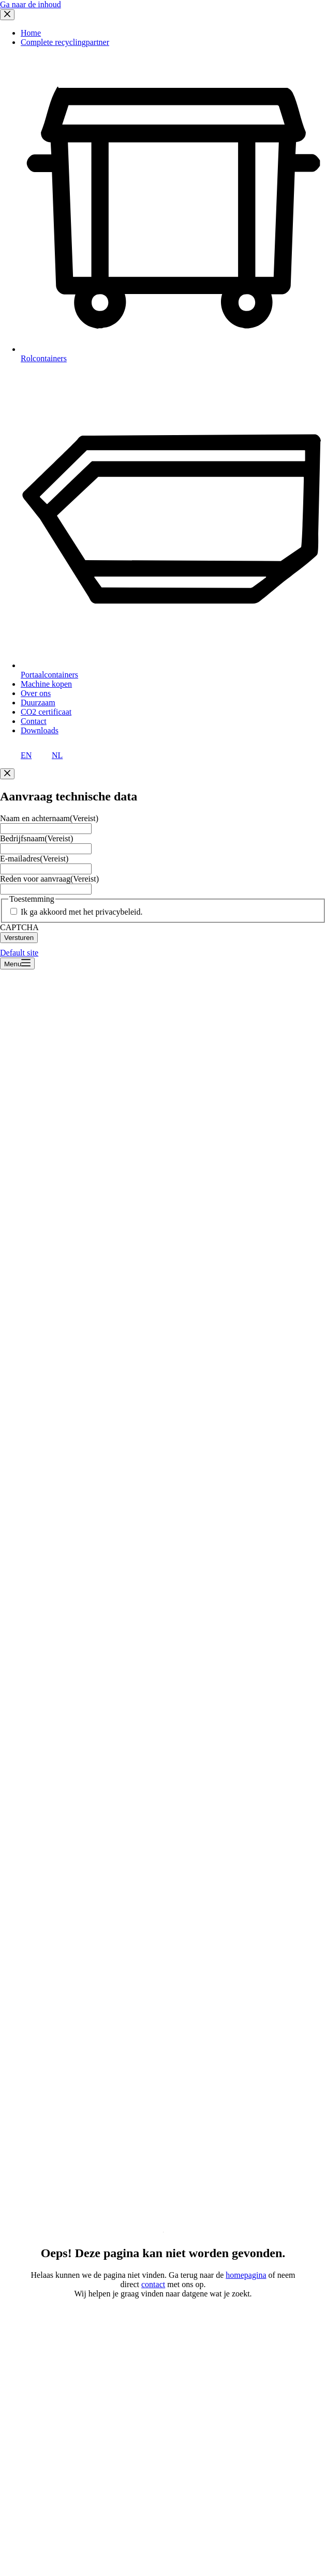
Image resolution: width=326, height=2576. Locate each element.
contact (153, 2284)
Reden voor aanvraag (49, 878)
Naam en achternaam (49, 818)
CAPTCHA (19, 927)
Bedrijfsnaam (36, 838)
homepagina (246, 2275)
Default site (19, 952)
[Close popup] (7, 773)
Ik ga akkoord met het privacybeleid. (81, 911)
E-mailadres (34, 858)
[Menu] (17, 963)
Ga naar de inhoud (30, 4)
